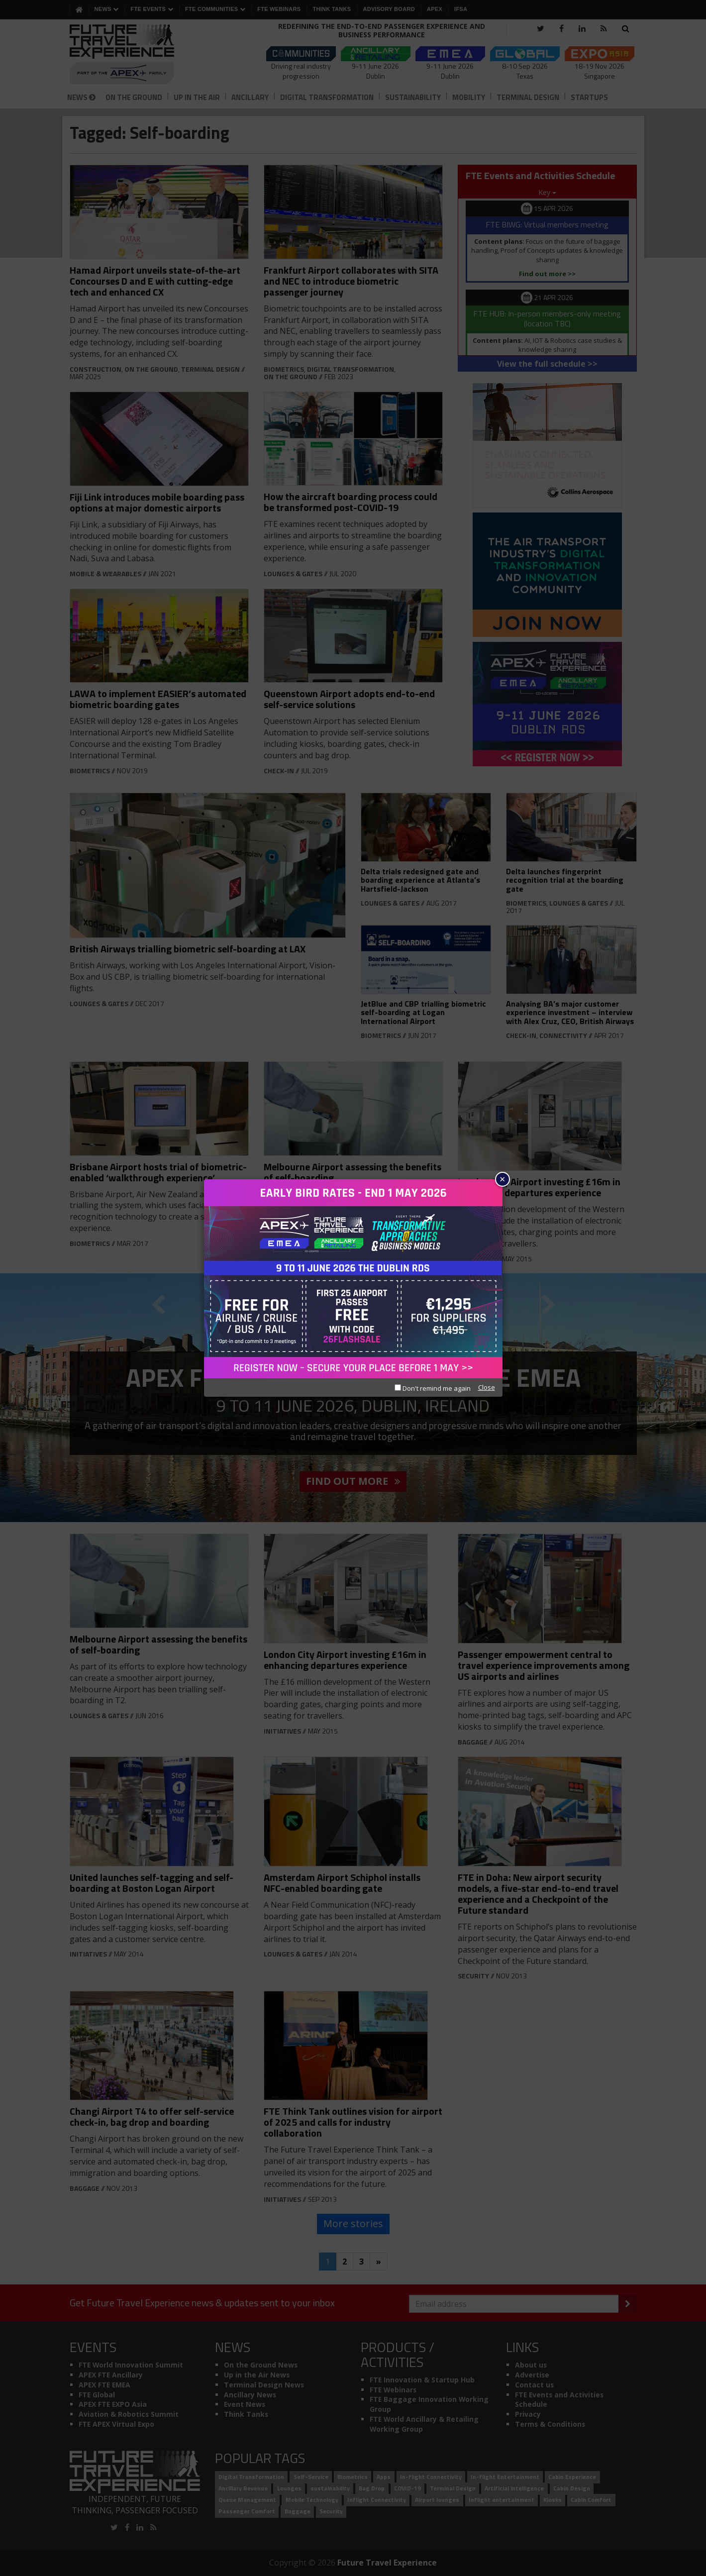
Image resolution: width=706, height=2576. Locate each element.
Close (486, 1387)
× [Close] (502, 1179)
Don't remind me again (433, 1388)
